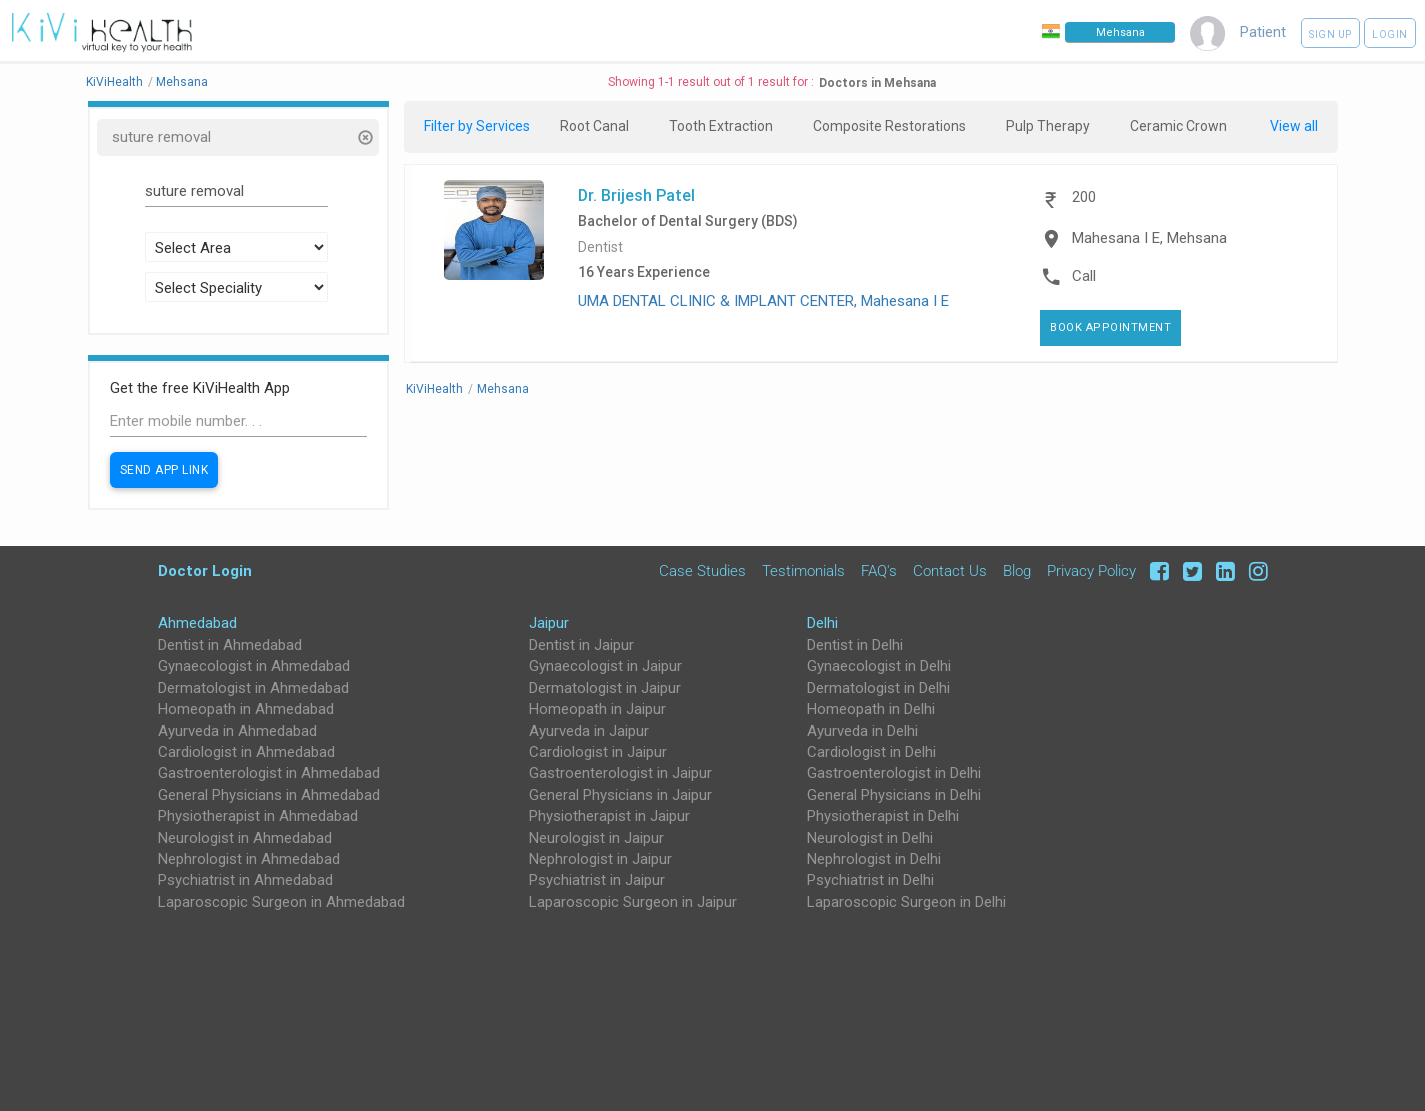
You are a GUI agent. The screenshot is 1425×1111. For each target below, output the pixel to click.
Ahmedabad (197, 623)
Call (1084, 276)
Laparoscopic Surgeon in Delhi (906, 902)
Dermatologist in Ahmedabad (253, 688)
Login (1390, 34)
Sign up (1330, 34)
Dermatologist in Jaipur (605, 688)
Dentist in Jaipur (581, 645)
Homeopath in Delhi (871, 709)
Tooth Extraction (721, 126)
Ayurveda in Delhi (862, 731)
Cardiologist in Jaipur (598, 752)
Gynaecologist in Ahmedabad (254, 666)
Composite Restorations (889, 126)
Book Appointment (1110, 327)
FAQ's (879, 571)
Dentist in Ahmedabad (230, 645)
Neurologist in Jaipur (596, 838)
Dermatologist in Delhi (878, 688)
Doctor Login (205, 570)
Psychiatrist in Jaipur (597, 880)
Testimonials (803, 571)
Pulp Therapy (1048, 126)
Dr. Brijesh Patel (636, 195)
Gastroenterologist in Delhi (894, 773)
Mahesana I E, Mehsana (1149, 238)
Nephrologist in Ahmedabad (249, 859)
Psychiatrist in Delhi (870, 880)
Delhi (822, 623)
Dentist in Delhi (855, 645)
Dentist (600, 247)
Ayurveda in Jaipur (589, 731)
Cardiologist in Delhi (871, 752)
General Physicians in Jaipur (620, 795)
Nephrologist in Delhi (874, 859)
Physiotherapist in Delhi (883, 816)
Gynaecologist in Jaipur (605, 666)
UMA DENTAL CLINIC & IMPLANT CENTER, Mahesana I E (763, 301)
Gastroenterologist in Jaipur (620, 773)
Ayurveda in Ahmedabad (237, 731)
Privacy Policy (1091, 571)
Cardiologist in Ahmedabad (246, 752)
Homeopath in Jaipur (597, 709)
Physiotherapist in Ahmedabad (258, 816)
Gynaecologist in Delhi (879, 666)
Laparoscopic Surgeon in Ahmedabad (281, 902)
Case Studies (702, 571)
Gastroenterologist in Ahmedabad (269, 773)
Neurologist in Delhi (870, 838)
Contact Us (950, 571)
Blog (1017, 571)
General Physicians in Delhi (894, 795)
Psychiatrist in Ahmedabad (245, 880)
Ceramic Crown (1178, 126)
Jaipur (549, 623)
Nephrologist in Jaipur (600, 859)
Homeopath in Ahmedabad (246, 709)
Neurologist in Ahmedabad (245, 838)
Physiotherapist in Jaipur (609, 816)
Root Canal (594, 126)
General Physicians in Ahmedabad (269, 795)
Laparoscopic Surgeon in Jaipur (633, 902)
